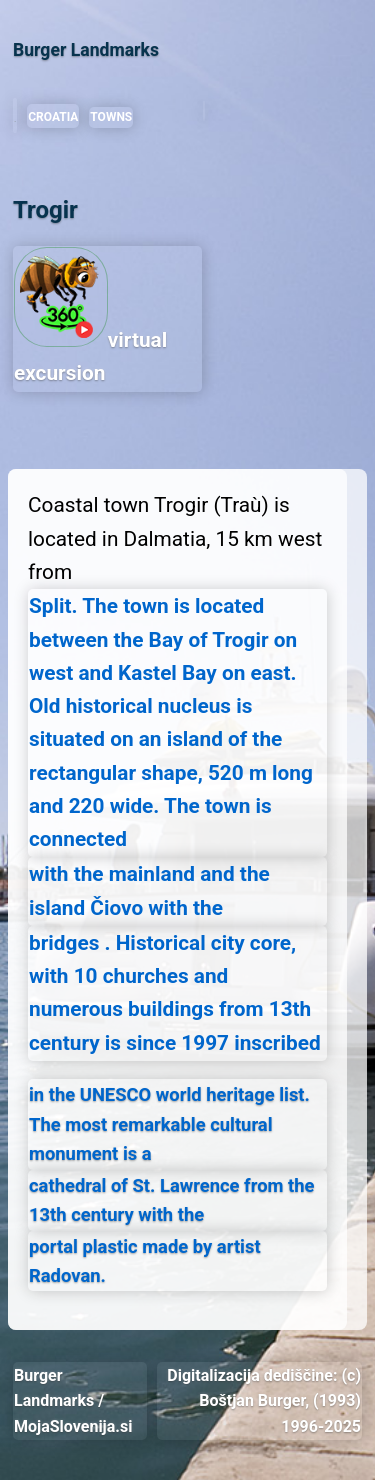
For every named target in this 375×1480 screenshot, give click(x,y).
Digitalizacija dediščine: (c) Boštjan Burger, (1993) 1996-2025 (264, 1401)
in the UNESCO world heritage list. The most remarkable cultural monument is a (169, 1124)
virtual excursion (90, 316)
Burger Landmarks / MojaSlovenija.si (73, 1401)
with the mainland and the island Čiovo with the (149, 890)
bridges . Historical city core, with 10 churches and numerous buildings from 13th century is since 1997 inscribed (175, 993)
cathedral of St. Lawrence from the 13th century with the (172, 1200)
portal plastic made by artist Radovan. (145, 1261)
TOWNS (111, 117)
